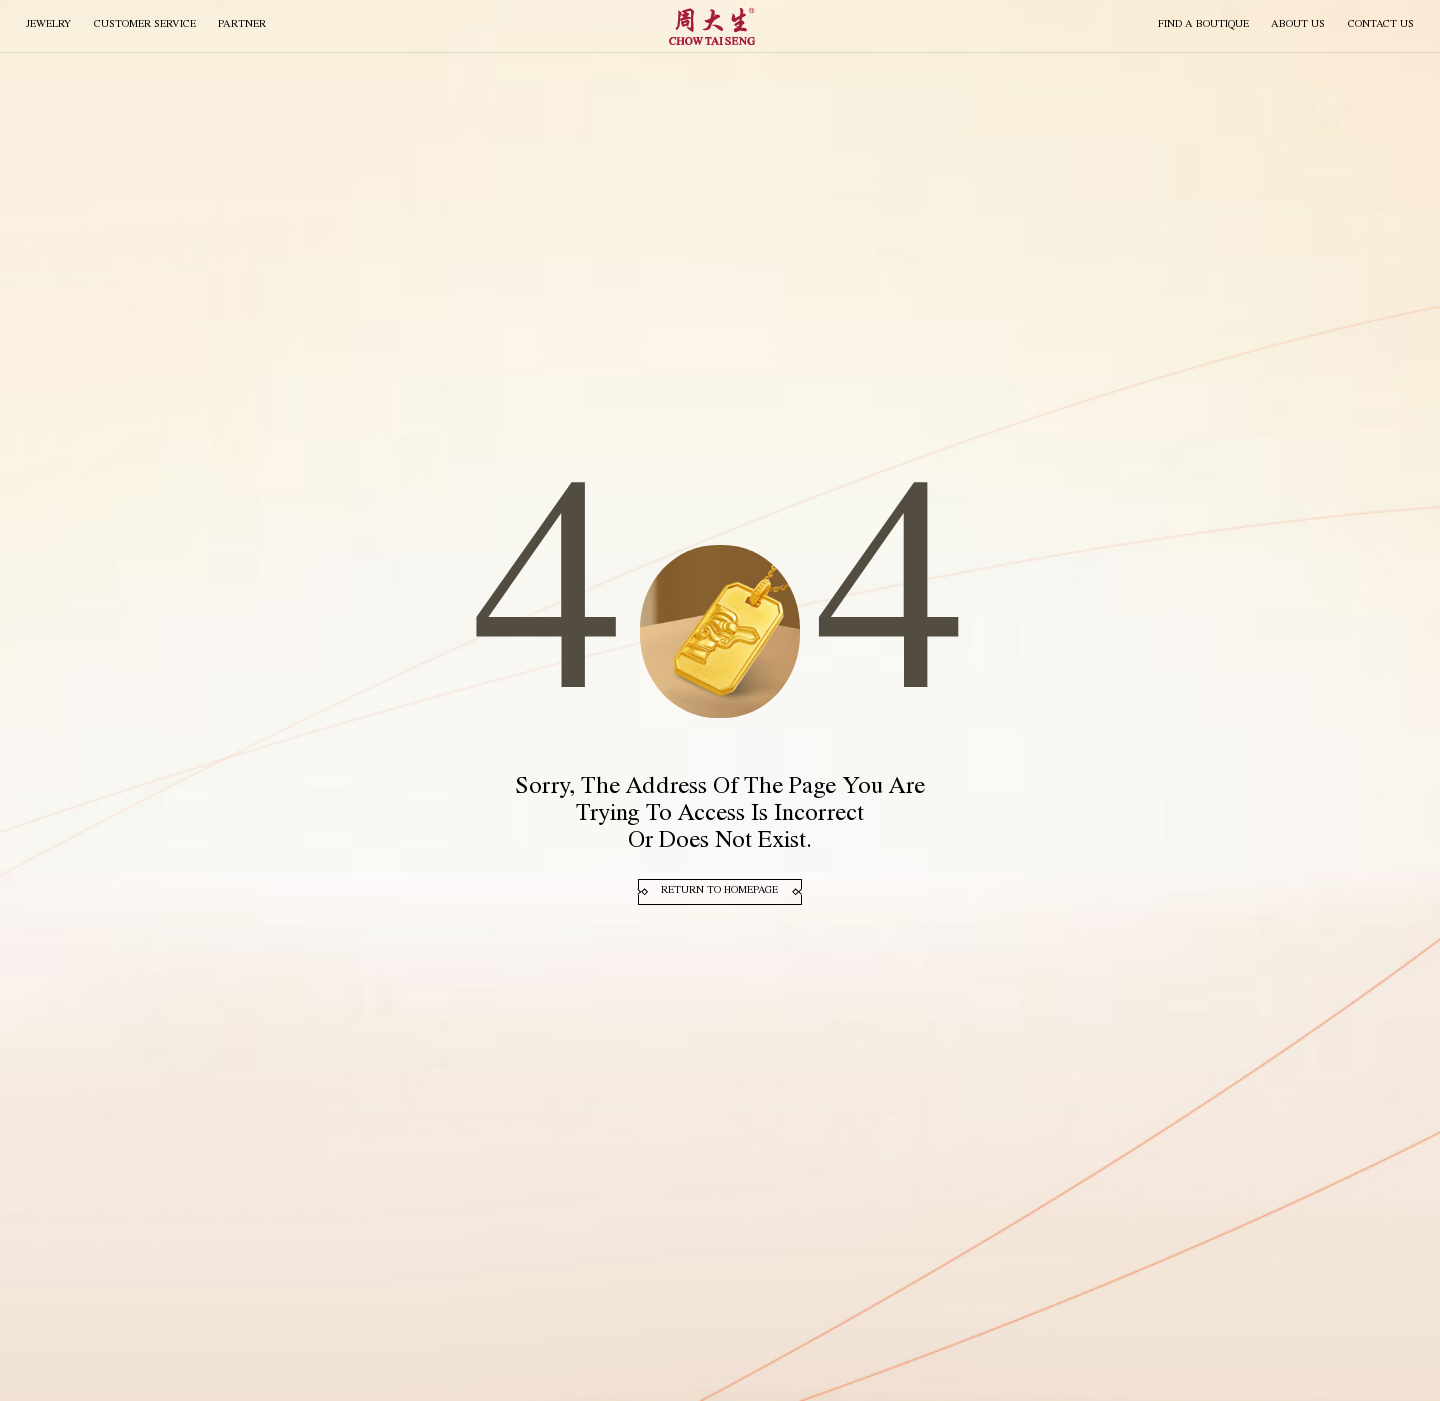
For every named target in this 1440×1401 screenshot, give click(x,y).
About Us (1298, 25)
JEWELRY (48, 25)
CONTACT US (1381, 25)
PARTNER (242, 25)
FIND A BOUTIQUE (1203, 25)
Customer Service (145, 25)
